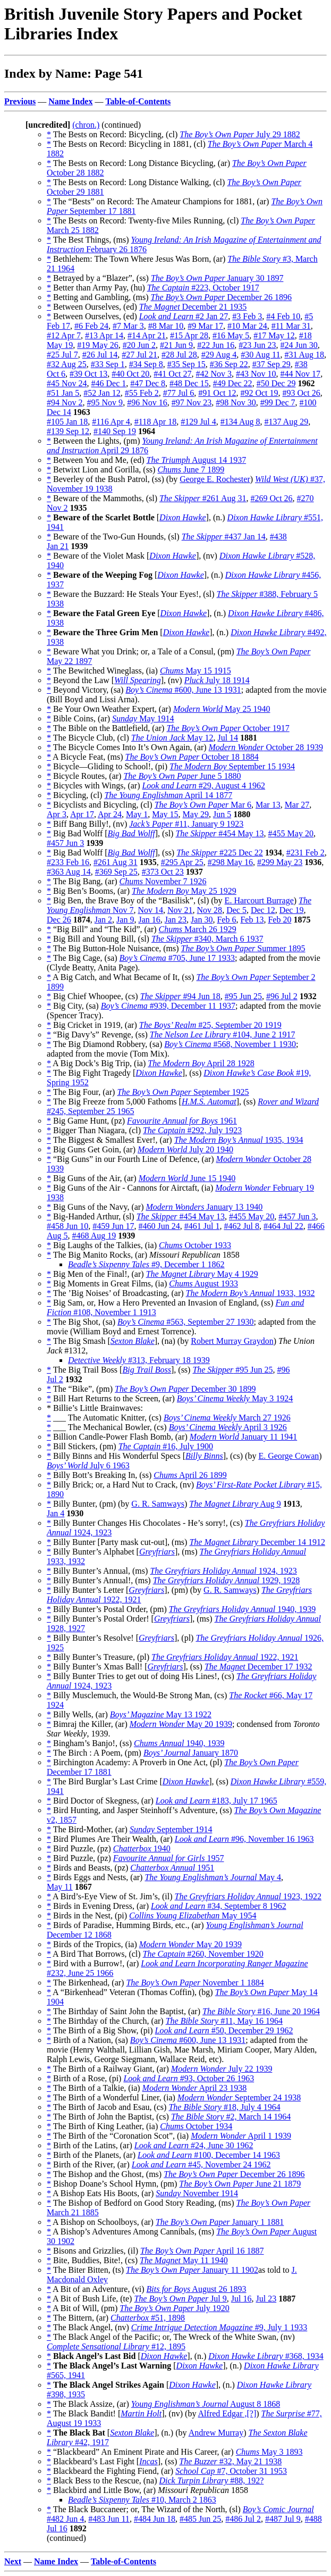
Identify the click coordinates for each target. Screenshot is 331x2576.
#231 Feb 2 (305, 852)
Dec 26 (59, 919)
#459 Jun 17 (113, 1226)
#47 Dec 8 (147, 383)
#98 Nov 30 (236, 402)
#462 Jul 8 (241, 1226)
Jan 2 (103, 919)
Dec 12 (263, 910)
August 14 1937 (197, 459)
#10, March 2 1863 (142, 2499)
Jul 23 (266, 2298)
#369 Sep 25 (116, 871)
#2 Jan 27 (183, 316)
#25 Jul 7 (62, 354)
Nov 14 (150, 910)
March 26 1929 (197, 929)
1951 (172, 1867)
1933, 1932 (250, 1293)
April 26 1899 (190, 1475)
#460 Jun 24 (159, 1226)
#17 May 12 (273, 335)
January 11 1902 (192, 2269)
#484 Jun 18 (154, 2518)
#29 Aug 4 (219, 354)
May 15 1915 (195, 670)
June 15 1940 (187, 1178)
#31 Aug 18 (304, 354)
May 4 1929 (202, 1273)
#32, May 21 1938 (230, 2461)
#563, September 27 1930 (185, 1321)
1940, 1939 (242, 1609)
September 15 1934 (232, 766)
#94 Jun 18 (180, 996)
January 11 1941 (243, 1436)
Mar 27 (297, 804)
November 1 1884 (195, 1982)
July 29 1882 (240, 134)
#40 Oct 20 (130, 373)
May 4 (213, 1877)
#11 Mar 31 (291, 325)
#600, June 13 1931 (183, 689)
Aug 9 (235, 1503)
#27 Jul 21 (139, 354)
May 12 (172, 737)
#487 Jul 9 (283, 2518)
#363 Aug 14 (69, 871)
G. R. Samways (157, 1503)
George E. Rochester (215, 479)
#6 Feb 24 (91, 325)
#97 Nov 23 (192, 402)
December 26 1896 (221, 297)
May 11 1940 (184, 2260)
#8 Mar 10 (166, 325)
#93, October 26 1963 (188, 2078)
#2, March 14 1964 (231, 2116)
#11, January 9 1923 (186, 823)
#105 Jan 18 (67, 421)
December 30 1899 (185, 1388)
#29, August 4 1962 (203, 785)
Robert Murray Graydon (232, 1340)
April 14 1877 (168, 795)
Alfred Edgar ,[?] (227, 2413)
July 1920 (174, 2308)
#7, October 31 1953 (231, 2470)
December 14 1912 (257, 1542)
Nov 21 (180, 910)
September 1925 (183, 1091)
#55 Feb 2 (142, 392)
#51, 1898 (148, 2317)
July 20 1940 (185, 1149)
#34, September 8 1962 (218, 1905)
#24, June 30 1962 (193, 2145)
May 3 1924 (235, 1398)
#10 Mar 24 (247, 325)
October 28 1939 (266, 747)
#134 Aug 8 (240, 421)
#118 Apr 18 (155, 421)
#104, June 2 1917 (222, 1034)
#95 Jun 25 (243, 996)
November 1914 (197, 2193)
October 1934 (196, 2126)
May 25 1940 (221, 708)
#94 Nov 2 (65, 402)
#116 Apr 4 (111, 421)
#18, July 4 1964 (224, 2107)
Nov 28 (210, 910)
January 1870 (190, 1752)
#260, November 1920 (203, 1953)
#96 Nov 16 (147, 402)
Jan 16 (149, 919)
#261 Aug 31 (203, 498)
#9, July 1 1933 (219, 2327)
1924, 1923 (223, 1570)
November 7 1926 (163, 881)
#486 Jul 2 (243, 2518)
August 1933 (203, 1283)
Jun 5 (222, 814)
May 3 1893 (269, 2451)
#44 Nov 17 (301, 373)
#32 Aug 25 (67, 364)
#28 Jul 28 (179, 354)
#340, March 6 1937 (207, 938)
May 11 (60, 1886)
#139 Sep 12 (68, 431)
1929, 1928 (226, 1580)
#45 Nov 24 (67, 383)
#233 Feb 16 (68, 862)
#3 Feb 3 (247, 316)
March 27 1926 (227, 1417)
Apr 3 (56, 814)
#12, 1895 (116, 2346)
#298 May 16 (230, 862)
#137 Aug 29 (286, 421)
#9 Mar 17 (205, 325)
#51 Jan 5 (63, 392)
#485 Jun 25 (200, 2518)
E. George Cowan (288, 1455)
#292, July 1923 (192, 1130)
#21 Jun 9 (176, 345)
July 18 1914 (217, 680)
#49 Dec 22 (232, 383)
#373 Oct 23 (163, 871)
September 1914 (171, 1829)
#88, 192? (211, 2480)
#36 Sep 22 (229, 364)
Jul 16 (241, 2298)
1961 (182, 1120)
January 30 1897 (217, 277)
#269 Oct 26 (272, 498)
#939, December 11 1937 (168, 1005)
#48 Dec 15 (189, 383)
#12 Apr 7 (64, 335)
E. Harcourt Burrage (259, 900)
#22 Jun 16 (215, 345)
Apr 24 (110, 814)
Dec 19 (291, 910)
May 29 (196, 814)
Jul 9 (180, 2298)
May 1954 (192, 1915)
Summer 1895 (243, 948)
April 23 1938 (194, 2087)
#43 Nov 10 (256, 373)
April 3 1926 (228, 1427)
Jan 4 (55, 1513)
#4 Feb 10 (283, 316)
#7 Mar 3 (128, 325)
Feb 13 (252, 919)
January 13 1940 (204, 1206)
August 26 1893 (197, 2289)
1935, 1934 (238, 1139)
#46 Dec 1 (108, 383)
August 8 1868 (205, 2403)
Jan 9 (125, 919)
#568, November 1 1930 (230, 1044)
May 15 (165, 814)
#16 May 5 (231, 335)
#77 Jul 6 (178, 392)
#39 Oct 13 (88, 373)
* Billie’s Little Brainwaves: (95, 1407)
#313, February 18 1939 (139, 1360)
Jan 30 (202, 919)
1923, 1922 (248, 1896)
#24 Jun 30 (299, 345)
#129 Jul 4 (198, 421)
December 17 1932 (258, 1666)
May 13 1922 (160, 1714)
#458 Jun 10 (67, 1226)
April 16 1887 (202, 2250)
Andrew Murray (216, 2432)
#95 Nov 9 (105, 402)
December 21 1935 (193, 306)
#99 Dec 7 (277, 402)
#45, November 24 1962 (201, 2164)
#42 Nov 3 (214, 373)
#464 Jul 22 (283, 1226)
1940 (142, 1848)
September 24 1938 (239, 2097)
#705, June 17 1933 (177, 957)
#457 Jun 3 (65, 842)
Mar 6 (203, 804)
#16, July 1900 (165, 1446)
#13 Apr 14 (104, 335)
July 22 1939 (222, 2068)
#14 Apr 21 (147, 335)
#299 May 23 (279, 862)
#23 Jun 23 (257, 345)
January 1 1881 (220, 2221)
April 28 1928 (201, 1063)
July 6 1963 (88, 1465)
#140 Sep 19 (115, 431)
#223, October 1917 (203, 287)
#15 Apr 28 (189, 335)
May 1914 (143, 718)
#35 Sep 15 (186, 364)
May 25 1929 (184, 890)
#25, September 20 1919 (210, 1024)
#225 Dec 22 (219, 852)
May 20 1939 (181, 1724)
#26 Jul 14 (100, 354)
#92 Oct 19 (259, 392)
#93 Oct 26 (301, 392)
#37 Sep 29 (271, 364)
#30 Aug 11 (260, 354)
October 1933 (195, 1245)
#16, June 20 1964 (261, 2011)
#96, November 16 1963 (244, 1838)
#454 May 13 (219, 833)
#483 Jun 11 (109, 2518)
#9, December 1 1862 (146, 1264)
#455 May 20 (290, 833)
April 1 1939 (241, 2135)
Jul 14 (227, 737)
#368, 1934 (265, 2356)
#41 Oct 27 (172, 373)
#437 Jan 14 (224, 536)
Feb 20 (279, 919)
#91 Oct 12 (217, 392)
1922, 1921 (224, 1656)
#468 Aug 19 (94, 1235)
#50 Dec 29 (276, 383)
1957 (168, 1858)
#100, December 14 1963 (209, 2154)
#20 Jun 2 (139, 345)
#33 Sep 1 (108, 364)
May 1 (137, 814)
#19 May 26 (97, 345)
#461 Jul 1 (202, 1226)
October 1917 (227, 728)
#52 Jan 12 (101, 392)
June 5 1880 (182, 775)
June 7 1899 (190, 469)
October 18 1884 (192, 756)
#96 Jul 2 (282, 996)
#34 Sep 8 (146, 364)
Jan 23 (175, 919)
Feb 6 (226, 919)
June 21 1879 (240, 2183)
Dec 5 (236, 910)
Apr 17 (82, 814)
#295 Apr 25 (182, 862)
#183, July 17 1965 (216, 1800)
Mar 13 (268, 804)
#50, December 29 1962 (224, 2030)
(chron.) (85, 124)
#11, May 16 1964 (224, 2020)
